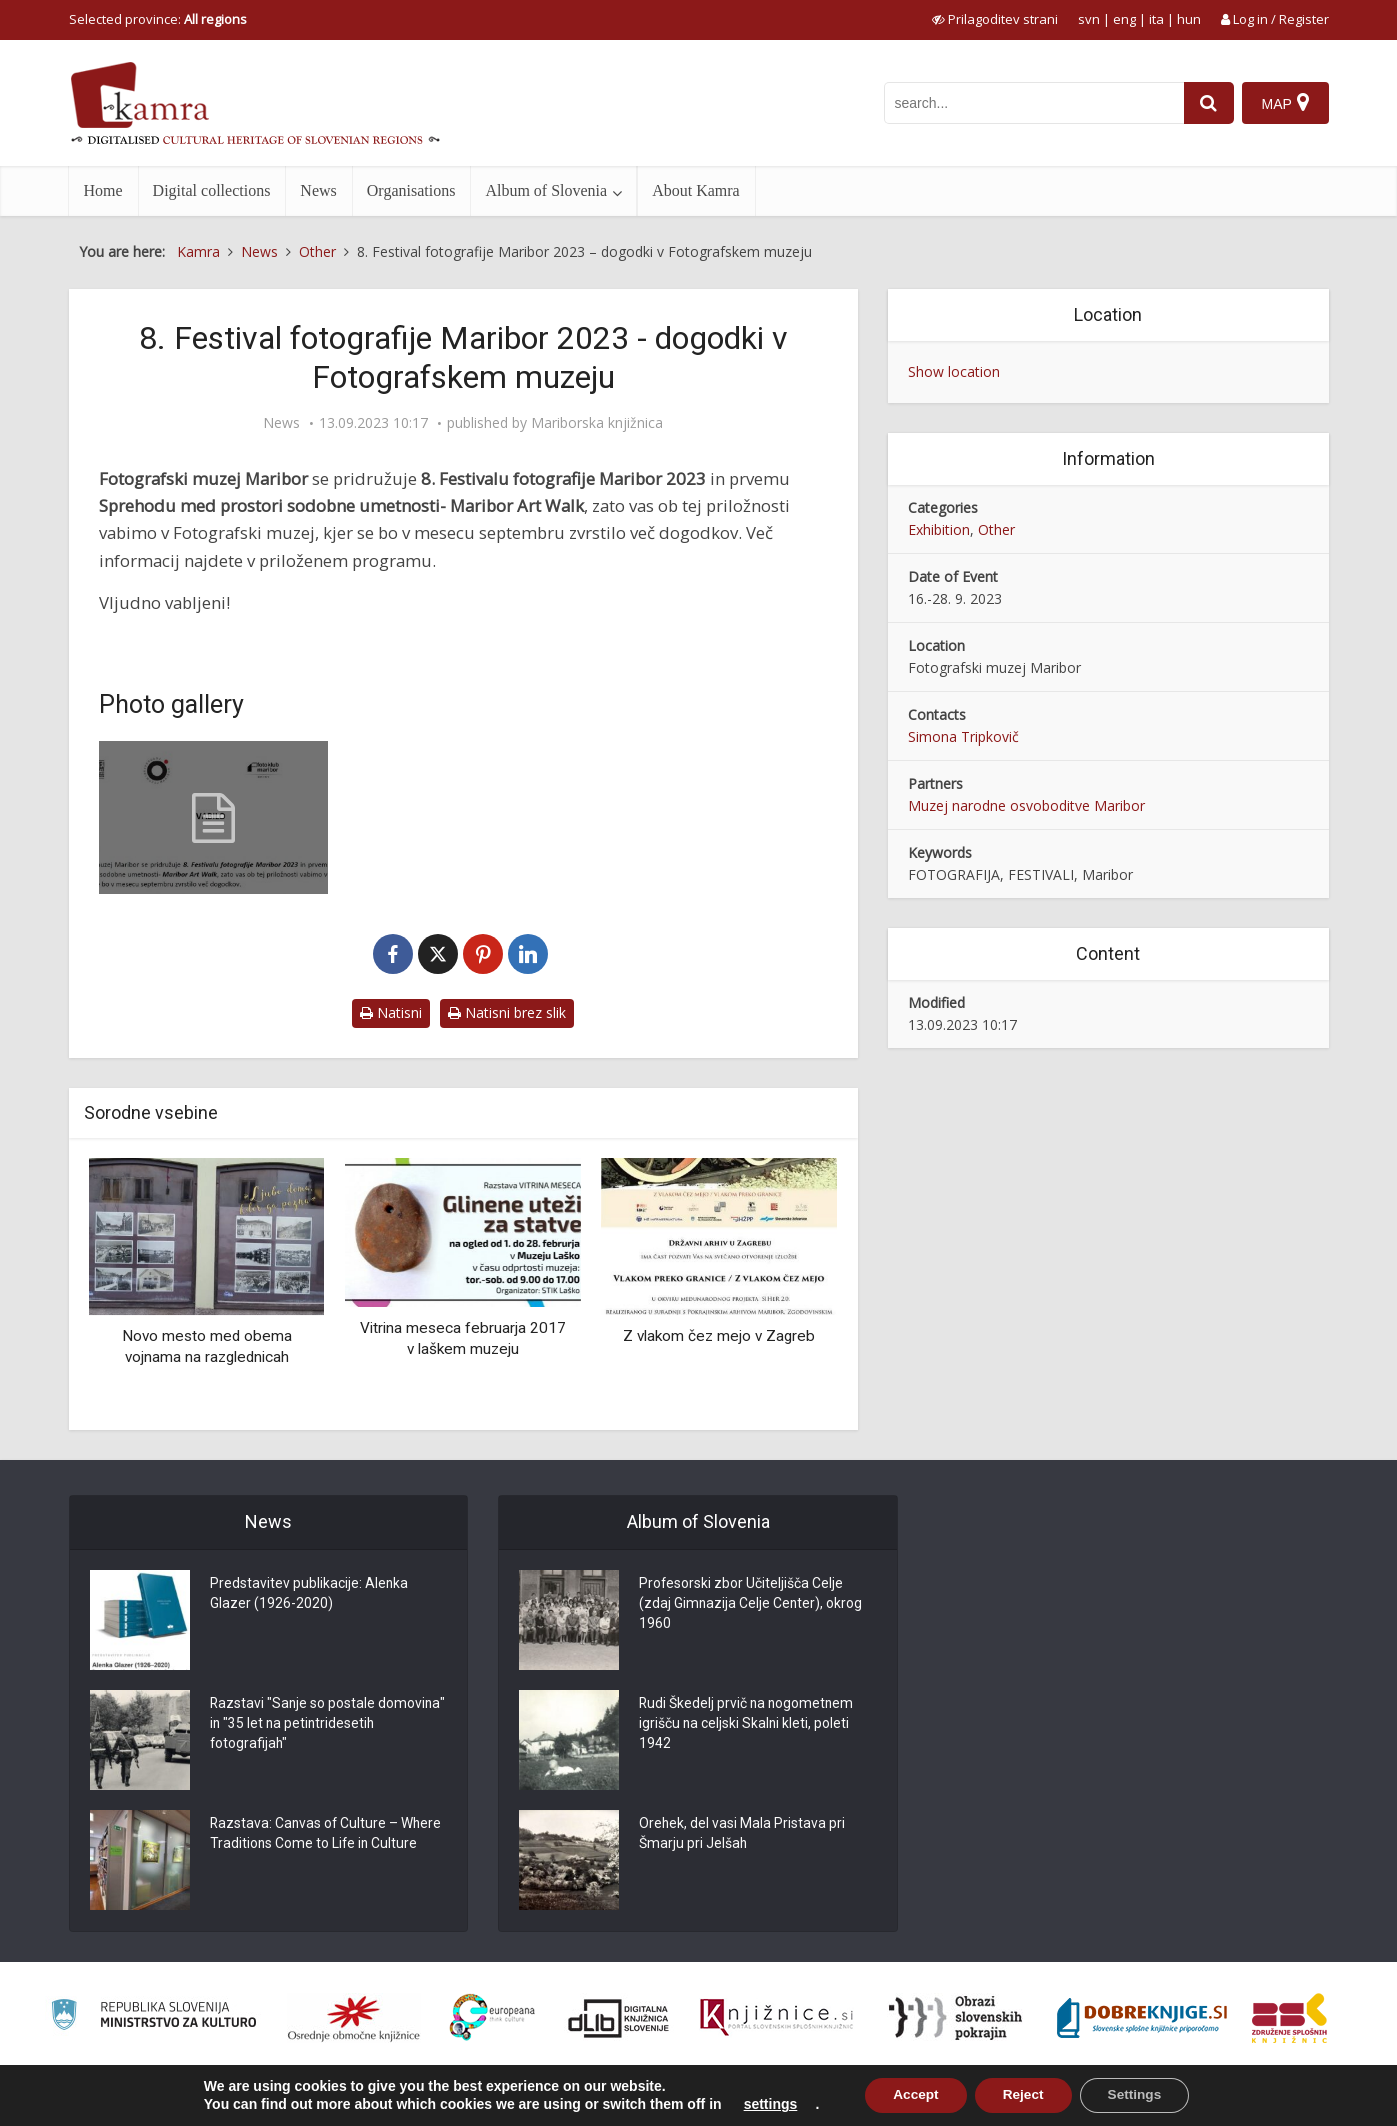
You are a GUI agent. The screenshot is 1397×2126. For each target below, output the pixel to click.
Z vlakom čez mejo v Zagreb (719, 1336)
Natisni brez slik (507, 1012)
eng (1124, 19)
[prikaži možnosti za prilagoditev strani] (995, 19)
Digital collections (212, 190)
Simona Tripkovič (963, 736)
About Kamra (696, 190)
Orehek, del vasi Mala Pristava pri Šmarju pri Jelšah (742, 1835)
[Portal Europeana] (492, 2017)
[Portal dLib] (619, 2018)
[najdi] (1206, 103)
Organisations (411, 190)
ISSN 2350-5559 (1283, 2099)
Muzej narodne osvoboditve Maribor (1026, 805)
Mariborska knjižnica (597, 423)
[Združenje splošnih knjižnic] (1289, 2018)
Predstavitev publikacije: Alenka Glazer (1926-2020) (309, 1595)
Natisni (391, 1012)
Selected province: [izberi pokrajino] (158, 19)
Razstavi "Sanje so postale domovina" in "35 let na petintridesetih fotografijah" (297, 1725)
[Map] (1284, 103)
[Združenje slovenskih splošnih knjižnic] (776, 2018)
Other (996, 529)
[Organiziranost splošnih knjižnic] (354, 2018)
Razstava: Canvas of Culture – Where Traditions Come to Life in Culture (327, 1835)
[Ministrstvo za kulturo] (153, 2017)
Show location (954, 371)
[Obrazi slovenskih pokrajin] (955, 2018)
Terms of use (1188, 2099)
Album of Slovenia (546, 190)
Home (103, 190)
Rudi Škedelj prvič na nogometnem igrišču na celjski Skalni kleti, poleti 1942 (748, 1725)
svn (1089, 19)
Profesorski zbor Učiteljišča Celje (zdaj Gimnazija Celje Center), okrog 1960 (751, 1605)
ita (1156, 19)
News (318, 190)
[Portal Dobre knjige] (1142, 2018)
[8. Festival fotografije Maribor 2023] (214, 817)
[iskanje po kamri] (1031, 103)
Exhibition (939, 529)
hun (1189, 19)
